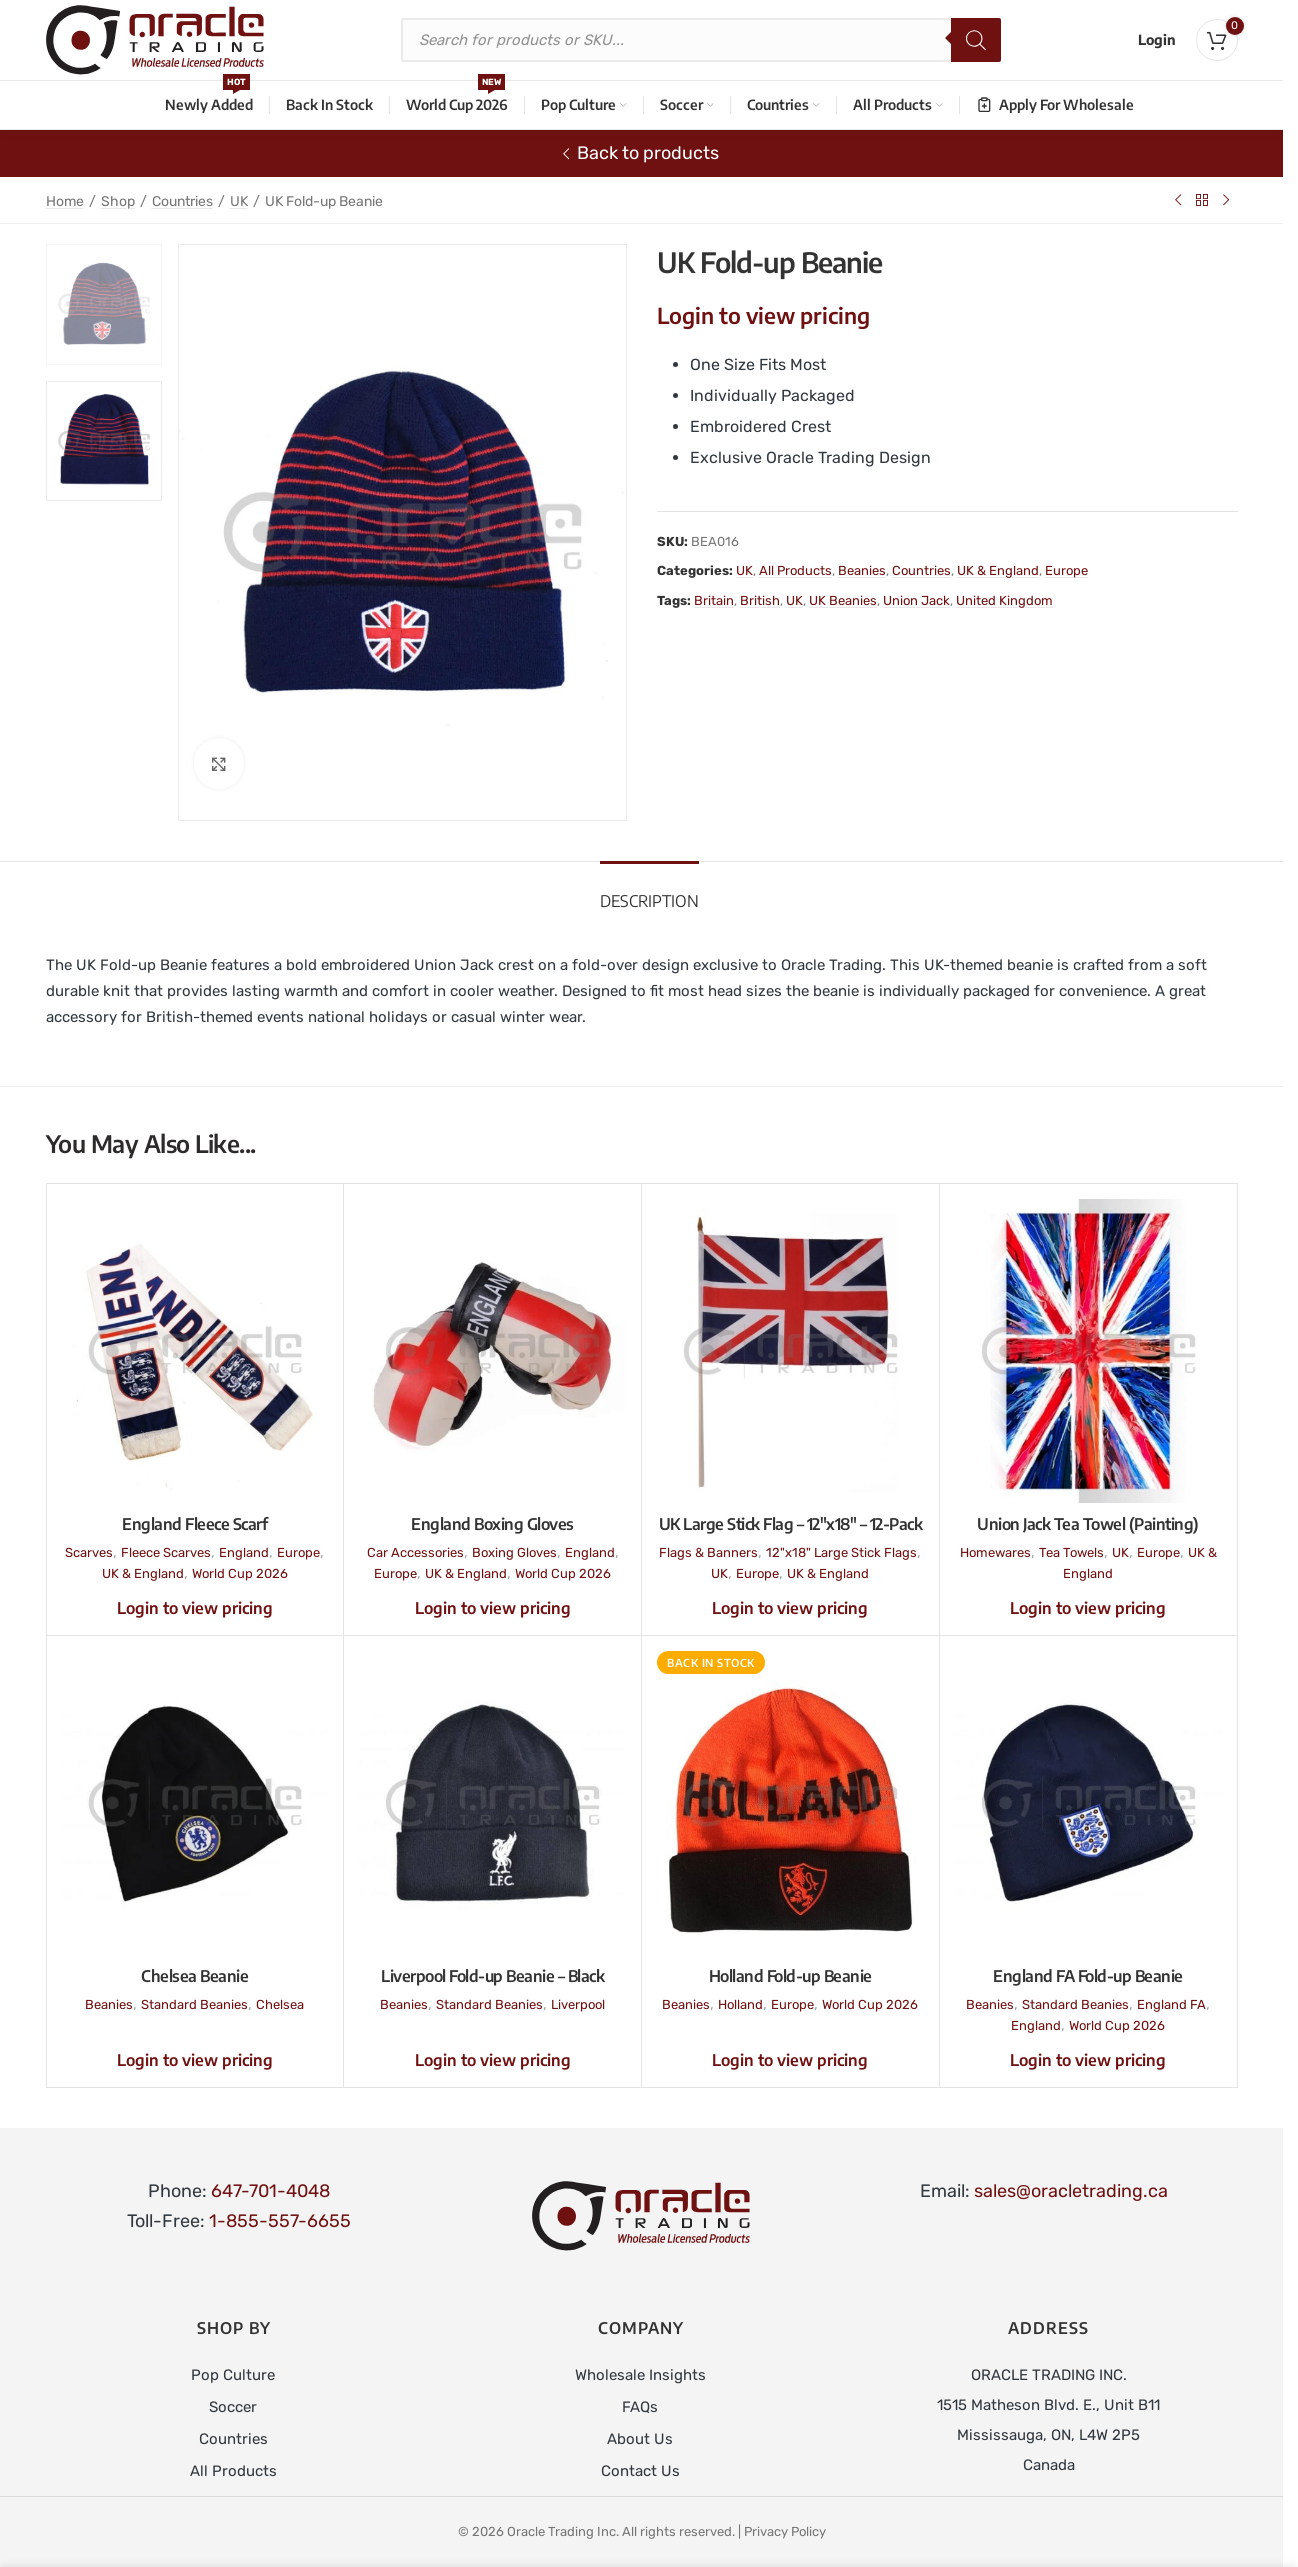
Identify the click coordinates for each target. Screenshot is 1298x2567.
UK (239, 201)
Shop (118, 201)
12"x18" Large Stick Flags (841, 1552)
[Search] (976, 40)
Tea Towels (1071, 1552)
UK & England (998, 570)
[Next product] (1226, 200)
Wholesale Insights (640, 2375)
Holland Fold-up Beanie (790, 1976)
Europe (1066, 570)
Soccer (233, 2407)
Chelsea (280, 2004)
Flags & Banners (708, 1552)
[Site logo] (155, 39)
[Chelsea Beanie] (195, 1803)
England (244, 1552)
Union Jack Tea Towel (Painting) (1088, 1524)
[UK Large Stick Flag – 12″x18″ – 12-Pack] (790, 1351)
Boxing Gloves (514, 1552)
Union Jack (916, 600)
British (760, 600)
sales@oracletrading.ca (1071, 2191)
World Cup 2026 (240, 1573)
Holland (740, 2004)
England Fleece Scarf (194, 1524)
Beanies (862, 570)
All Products (795, 570)
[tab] (649, 891)
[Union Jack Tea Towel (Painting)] (1088, 1351)
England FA (1171, 2004)
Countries (182, 201)
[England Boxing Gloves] (492, 1351)
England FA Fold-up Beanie (1088, 1976)
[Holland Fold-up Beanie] (790, 1803)
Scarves (89, 1552)
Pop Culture (233, 2375)
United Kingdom (1004, 600)
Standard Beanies (194, 2004)
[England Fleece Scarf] (195, 1351)
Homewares (995, 1552)
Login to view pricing (763, 315)
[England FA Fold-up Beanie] (1088, 1803)
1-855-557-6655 (280, 2221)
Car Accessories (415, 1552)
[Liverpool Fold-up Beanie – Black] (492, 1803)
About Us (640, 2439)
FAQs (640, 2407)
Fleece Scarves (166, 1552)
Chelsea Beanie (194, 1976)
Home (65, 201)
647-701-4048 (270, 2191)
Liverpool (578, 2004)
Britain (714, 600)
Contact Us (640, 2471)
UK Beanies (843, 600)
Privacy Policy (785, 2531)
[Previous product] (1178, 200)
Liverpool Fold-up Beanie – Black (492, 1976)
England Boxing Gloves (492, 1524)
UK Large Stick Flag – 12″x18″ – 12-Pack (791, 1524)
